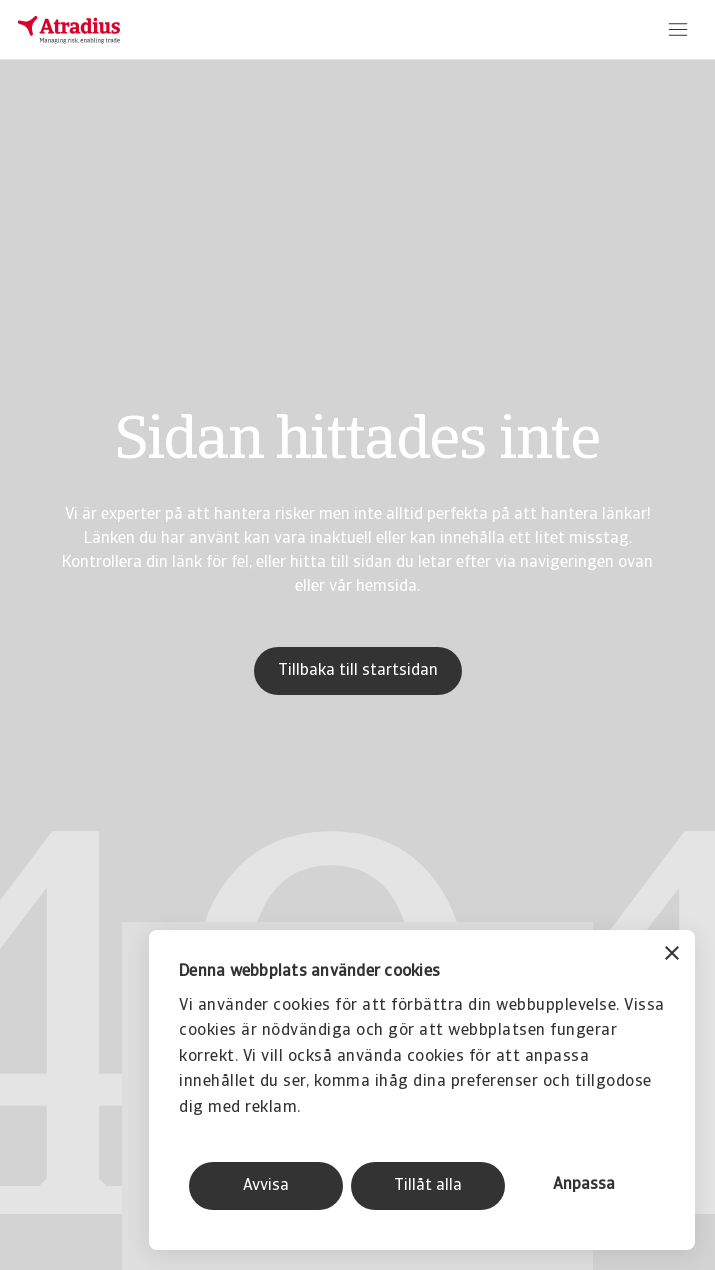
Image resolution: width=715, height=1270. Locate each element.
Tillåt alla (428, 1186)
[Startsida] (69, 30)
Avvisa (266, 1186)
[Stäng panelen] (672, 955)
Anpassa (584, 1185)
